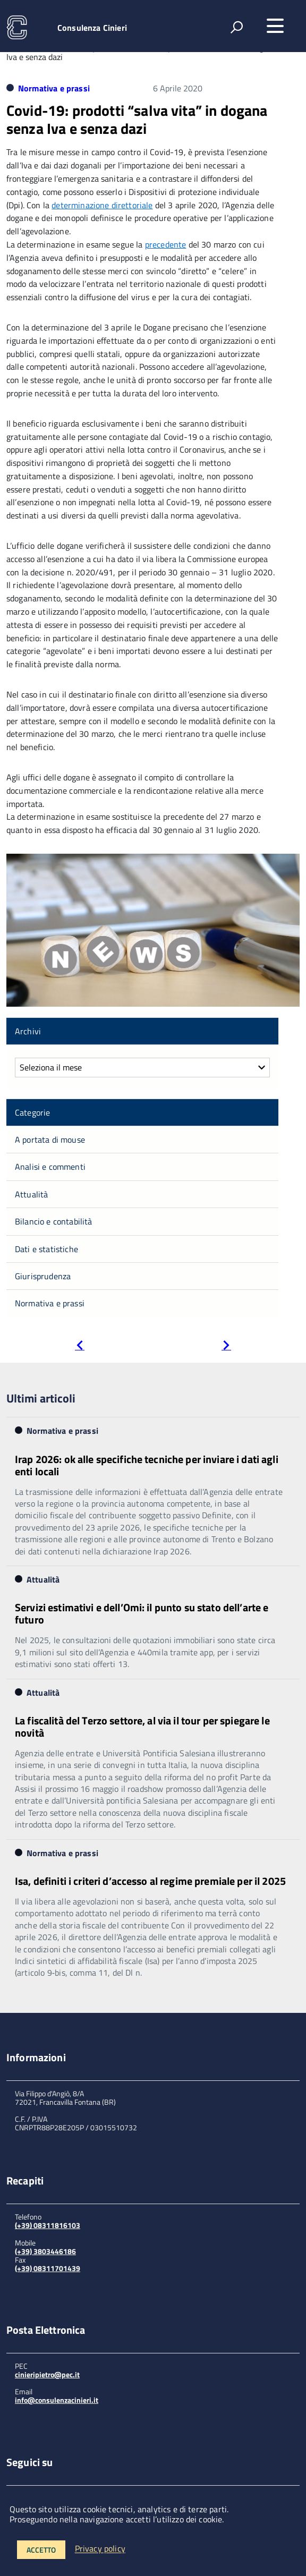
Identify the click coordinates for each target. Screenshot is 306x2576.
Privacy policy (100, 2549)
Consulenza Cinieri (92, 27)
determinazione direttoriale (102, 205)
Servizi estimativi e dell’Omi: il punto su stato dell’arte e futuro (141, 1613)
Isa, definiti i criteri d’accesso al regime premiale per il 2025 (150, 1881)
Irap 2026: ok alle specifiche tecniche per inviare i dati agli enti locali (146, 1465)
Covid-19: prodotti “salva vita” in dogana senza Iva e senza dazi (137, 119)
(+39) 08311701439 (47, 2268)
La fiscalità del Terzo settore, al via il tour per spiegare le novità (142, 1726)
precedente (165, 244)
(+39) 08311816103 (47, 2225)
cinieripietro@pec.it (47, 2374)
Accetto (41, 2549)
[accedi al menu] (275, 26)
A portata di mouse (50, 1139)
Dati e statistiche (46, 1249)
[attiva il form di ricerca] (236, 27)
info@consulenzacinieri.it (56, 2399)
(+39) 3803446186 (45, 2251)
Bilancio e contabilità (53, 1221)
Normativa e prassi (54, 88)
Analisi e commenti (50, 1166)
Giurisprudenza (43, 1276)
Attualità (31, 1194)
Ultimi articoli (40, 1398)
